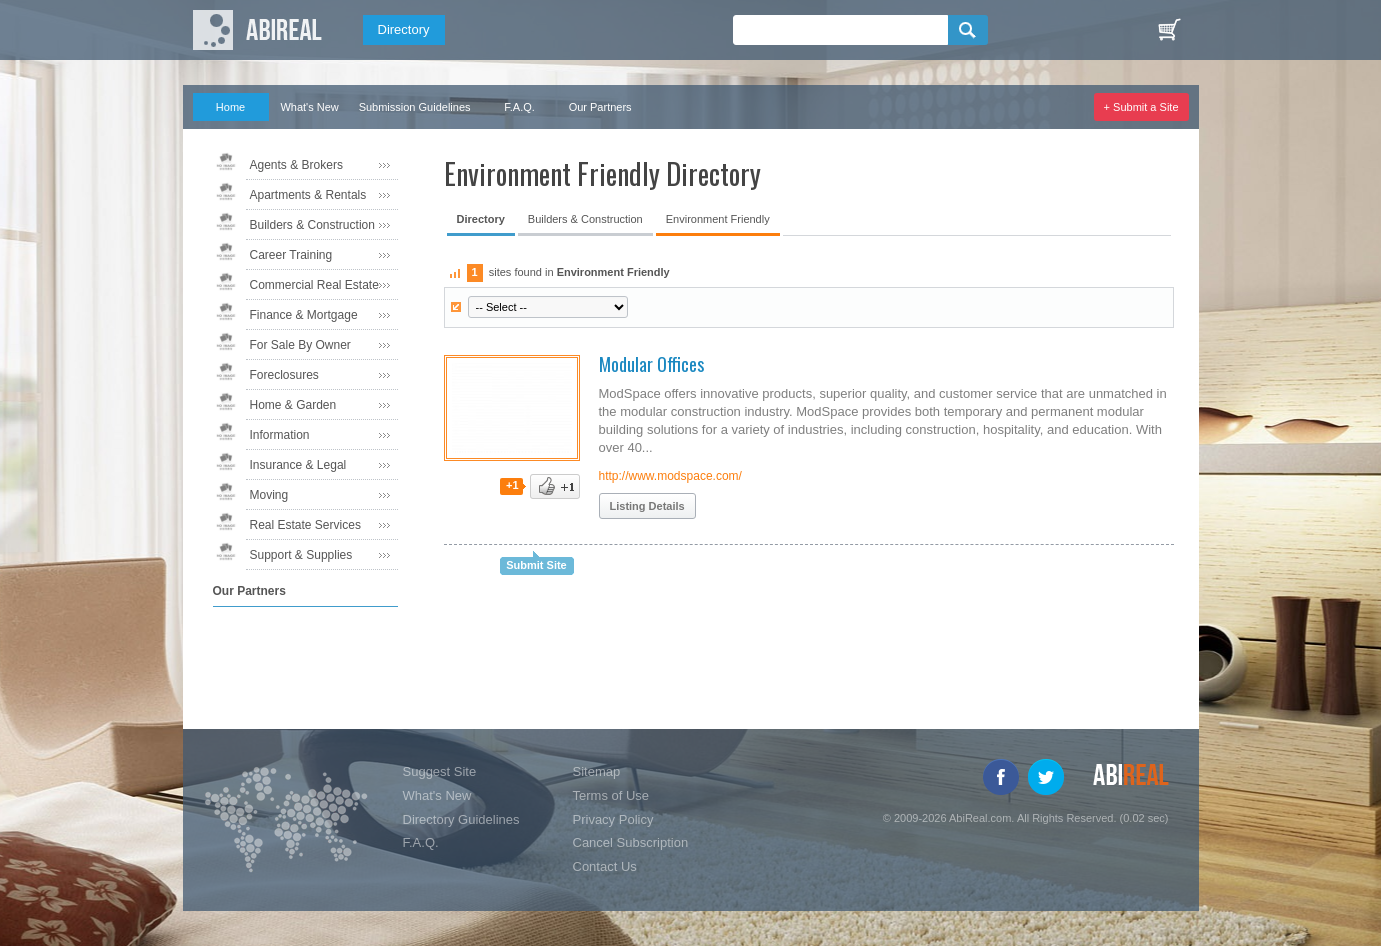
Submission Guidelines (415, 107)
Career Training (291, 255)
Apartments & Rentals (308, 195)
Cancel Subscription (631, 842)
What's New (309, 107)
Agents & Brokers (296, 165)
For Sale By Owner (300, 345)
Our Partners (600, 107)
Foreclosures (284, 375)
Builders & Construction (312, 225)
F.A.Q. (519, 107)
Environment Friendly (718, 219)
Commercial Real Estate (314, 285)
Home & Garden (293, 405)
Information (280, 435)
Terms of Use (611, 795)
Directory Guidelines (461, 819)
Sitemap (597, 771)
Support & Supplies (301, 555)
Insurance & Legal (298, 465)
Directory (404, 29)
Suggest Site (440, 771)
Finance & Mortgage (304, 315)
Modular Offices (651, 364)
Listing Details (647, 506)
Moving (269, 495)
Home (230, 107)
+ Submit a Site (1141, 107)
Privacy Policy (613, 819)
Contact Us (605, 866)
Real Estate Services (305, 525)
